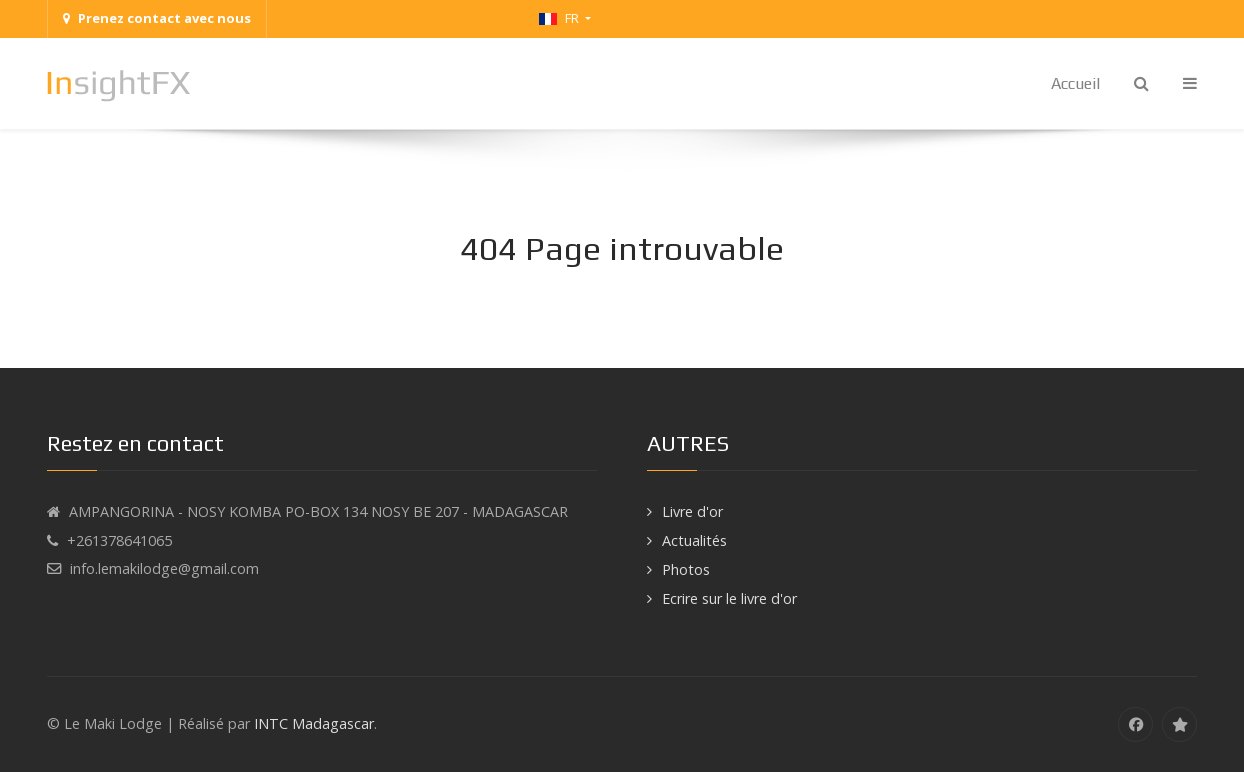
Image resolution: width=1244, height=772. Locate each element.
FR (560, 18)
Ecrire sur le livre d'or (729, 598)
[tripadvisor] (1179, 724)
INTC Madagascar (314, 723)
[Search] (1141, 83)
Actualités (694, 540)
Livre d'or (692, 511)
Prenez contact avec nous (157, 18)
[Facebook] (1135, 724)
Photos (686, 569)
